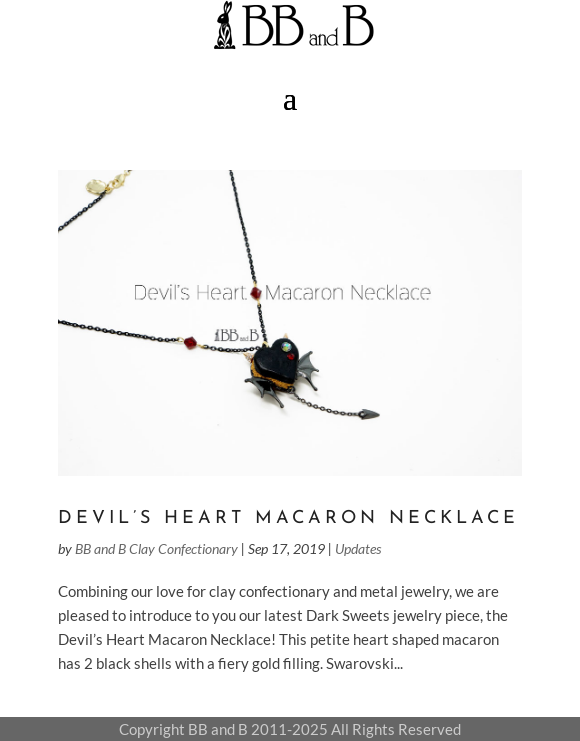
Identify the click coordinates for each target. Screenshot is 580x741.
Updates (358, 548)
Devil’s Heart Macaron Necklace (288, 518)
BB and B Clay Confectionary (156, 548)
